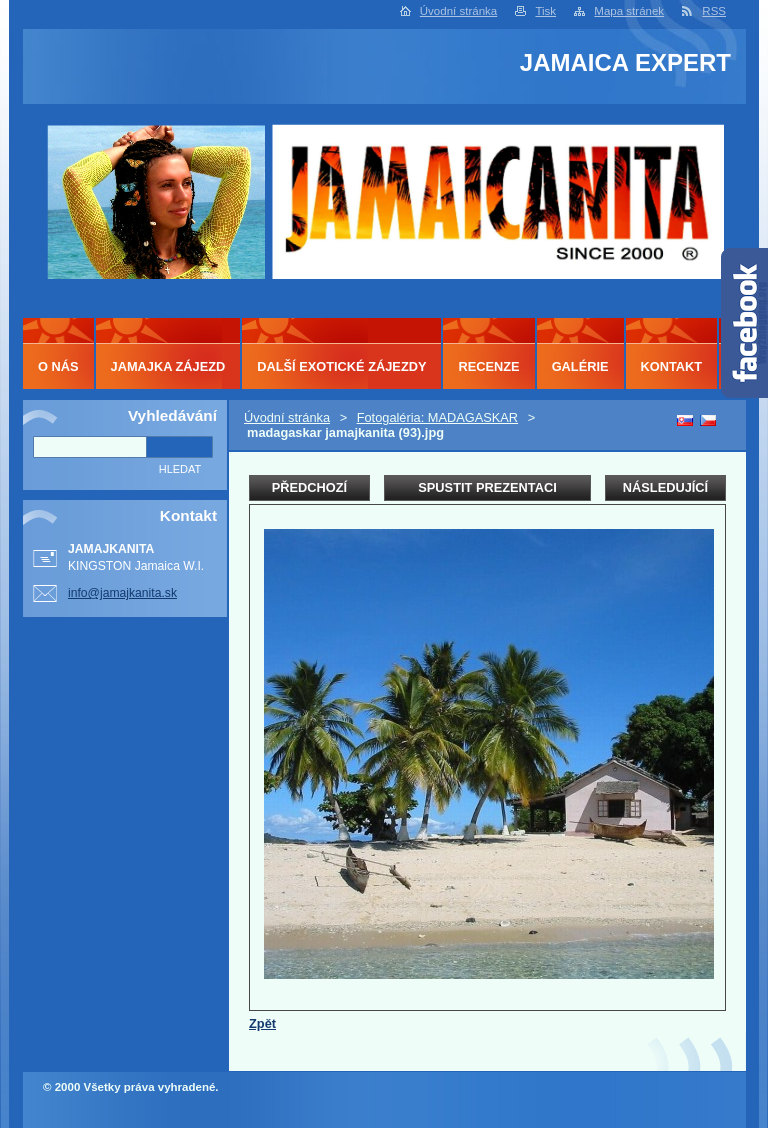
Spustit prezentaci (487, 487)
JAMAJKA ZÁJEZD (168, 366)
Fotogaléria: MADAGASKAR (437, 417)
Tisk (545, 11)
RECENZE (488, 366)
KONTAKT (672, 366)
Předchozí (309, 487)
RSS (714, 11)
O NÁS (58, 366)
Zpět (262, 1023)
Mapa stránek (629, 11)
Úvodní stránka (458, 11)
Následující (665, 487)
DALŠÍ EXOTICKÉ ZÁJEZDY (341, 366)
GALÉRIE (580, 366)
